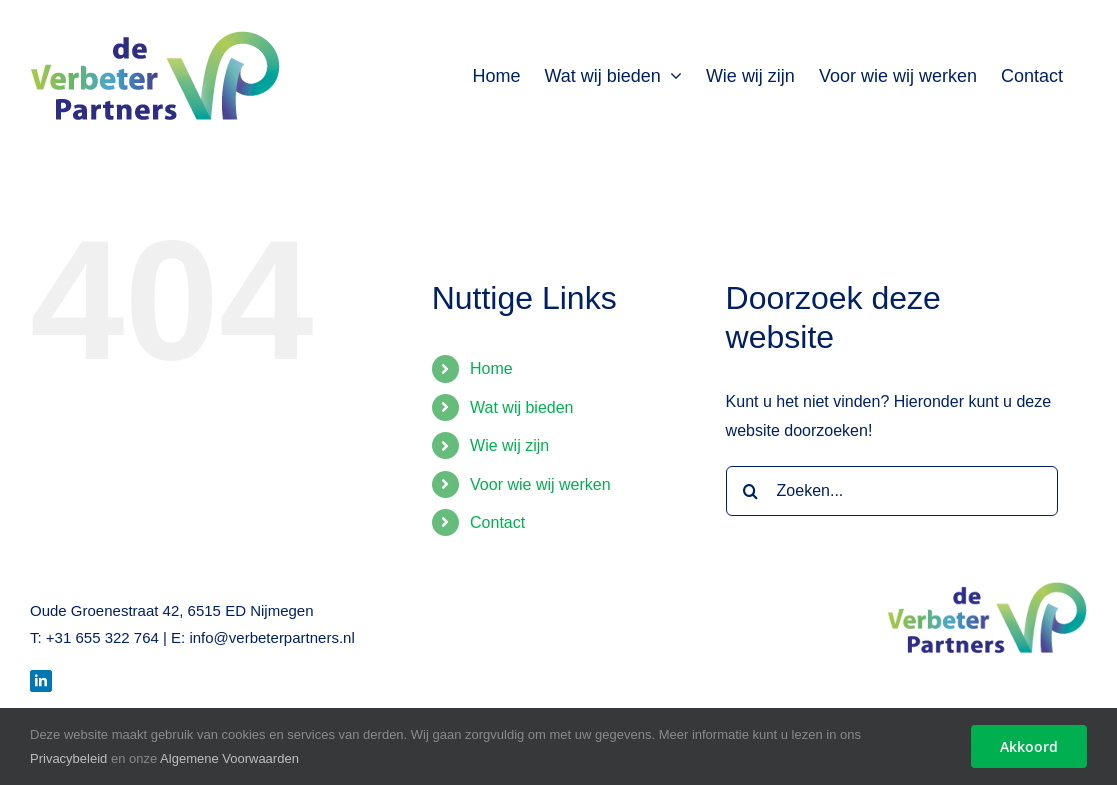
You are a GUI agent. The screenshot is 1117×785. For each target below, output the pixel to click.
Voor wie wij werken (540, 484)
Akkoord (1029, 746)
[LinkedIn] (41, 681)
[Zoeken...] (892, 491)
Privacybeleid (68, 758)
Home (491, 368)
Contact (497, 522)
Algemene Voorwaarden (229, 758)
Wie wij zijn (509, 445)
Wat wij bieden (521, 407)
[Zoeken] (751, 491)
